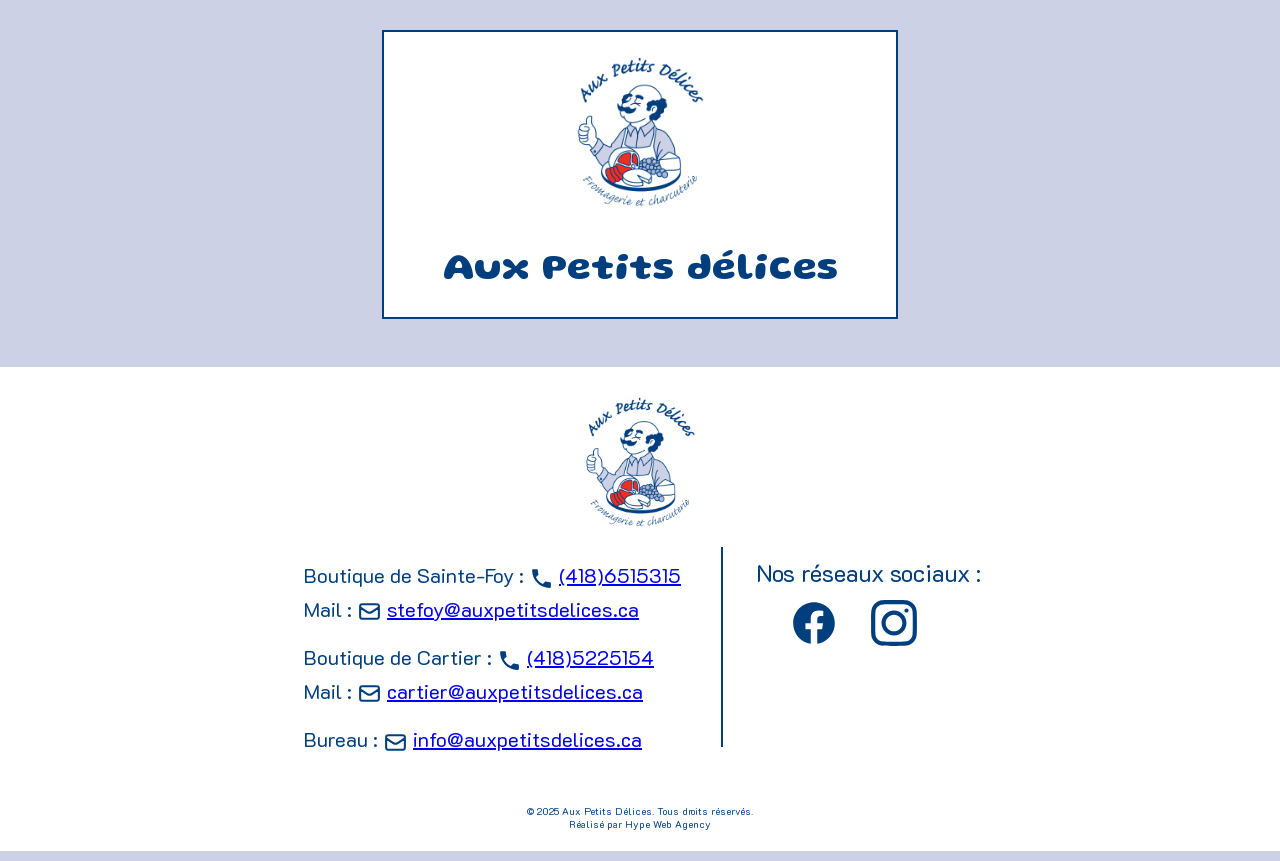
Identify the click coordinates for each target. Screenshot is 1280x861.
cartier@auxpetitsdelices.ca (515, 691)
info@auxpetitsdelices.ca (527, 739)
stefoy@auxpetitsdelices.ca (513, 609)
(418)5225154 (590, 657)
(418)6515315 (620, 575)
